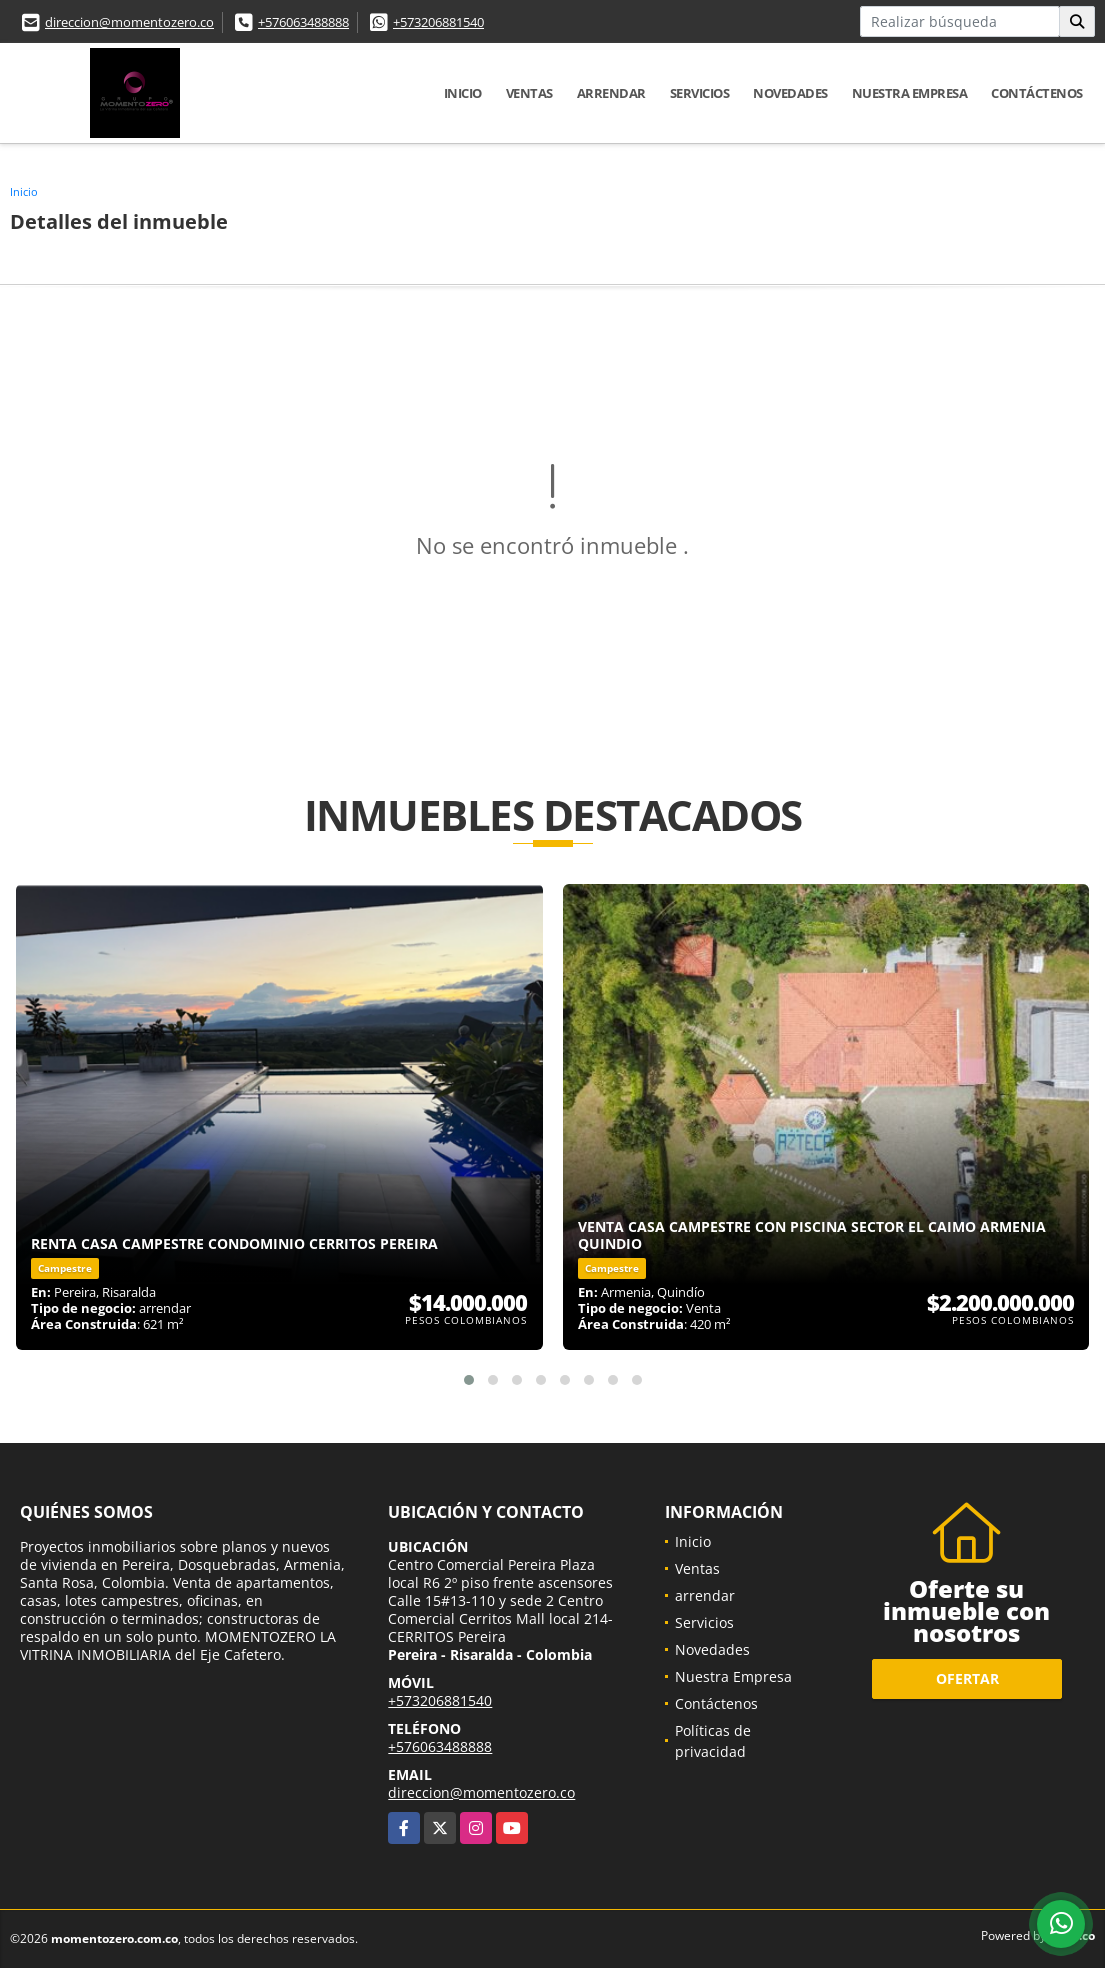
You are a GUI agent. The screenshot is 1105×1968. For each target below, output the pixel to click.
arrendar (611, 93)
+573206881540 (438, 22)
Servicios (700, 93)
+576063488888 (303, 22)
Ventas (529, 93)
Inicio (463, 93)
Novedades (790, 93)
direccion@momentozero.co (129, 22)
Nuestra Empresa (910, 93)
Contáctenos (1037, 93)
